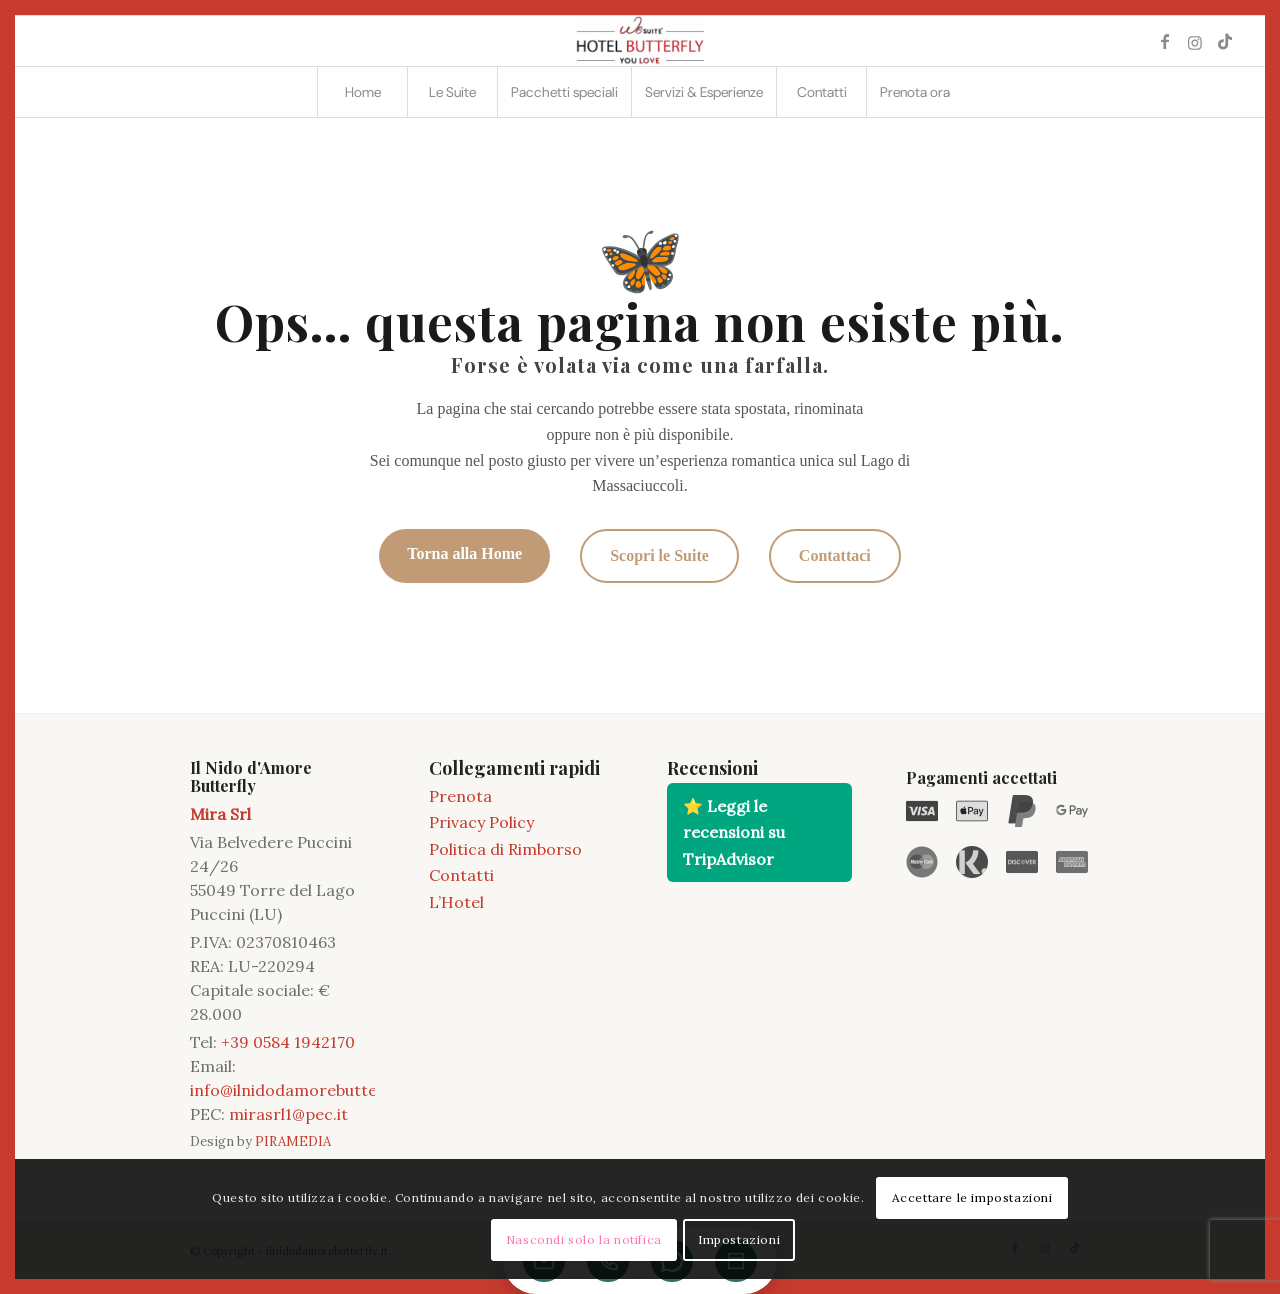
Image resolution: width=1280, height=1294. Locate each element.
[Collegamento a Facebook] (1165, 41)
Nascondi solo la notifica (584, 1239)
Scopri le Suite (659, 555)
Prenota (460, 796)
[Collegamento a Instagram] (1195, 41)
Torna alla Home (464, 553)
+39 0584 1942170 (288, 1042)
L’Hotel (456, 902)
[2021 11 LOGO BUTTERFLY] (640, 41)
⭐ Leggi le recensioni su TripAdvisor (734, 832)
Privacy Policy (481, 822)
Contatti (461, 875)
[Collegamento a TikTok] (1225, 41)
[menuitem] (362, 92)
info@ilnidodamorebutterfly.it (303, 1090)
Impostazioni (739, 1239)
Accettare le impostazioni (972, 1197)
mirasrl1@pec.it (288, 1114)
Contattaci (835, 555)
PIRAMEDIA (293, 1141)
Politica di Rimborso (505, 849)
